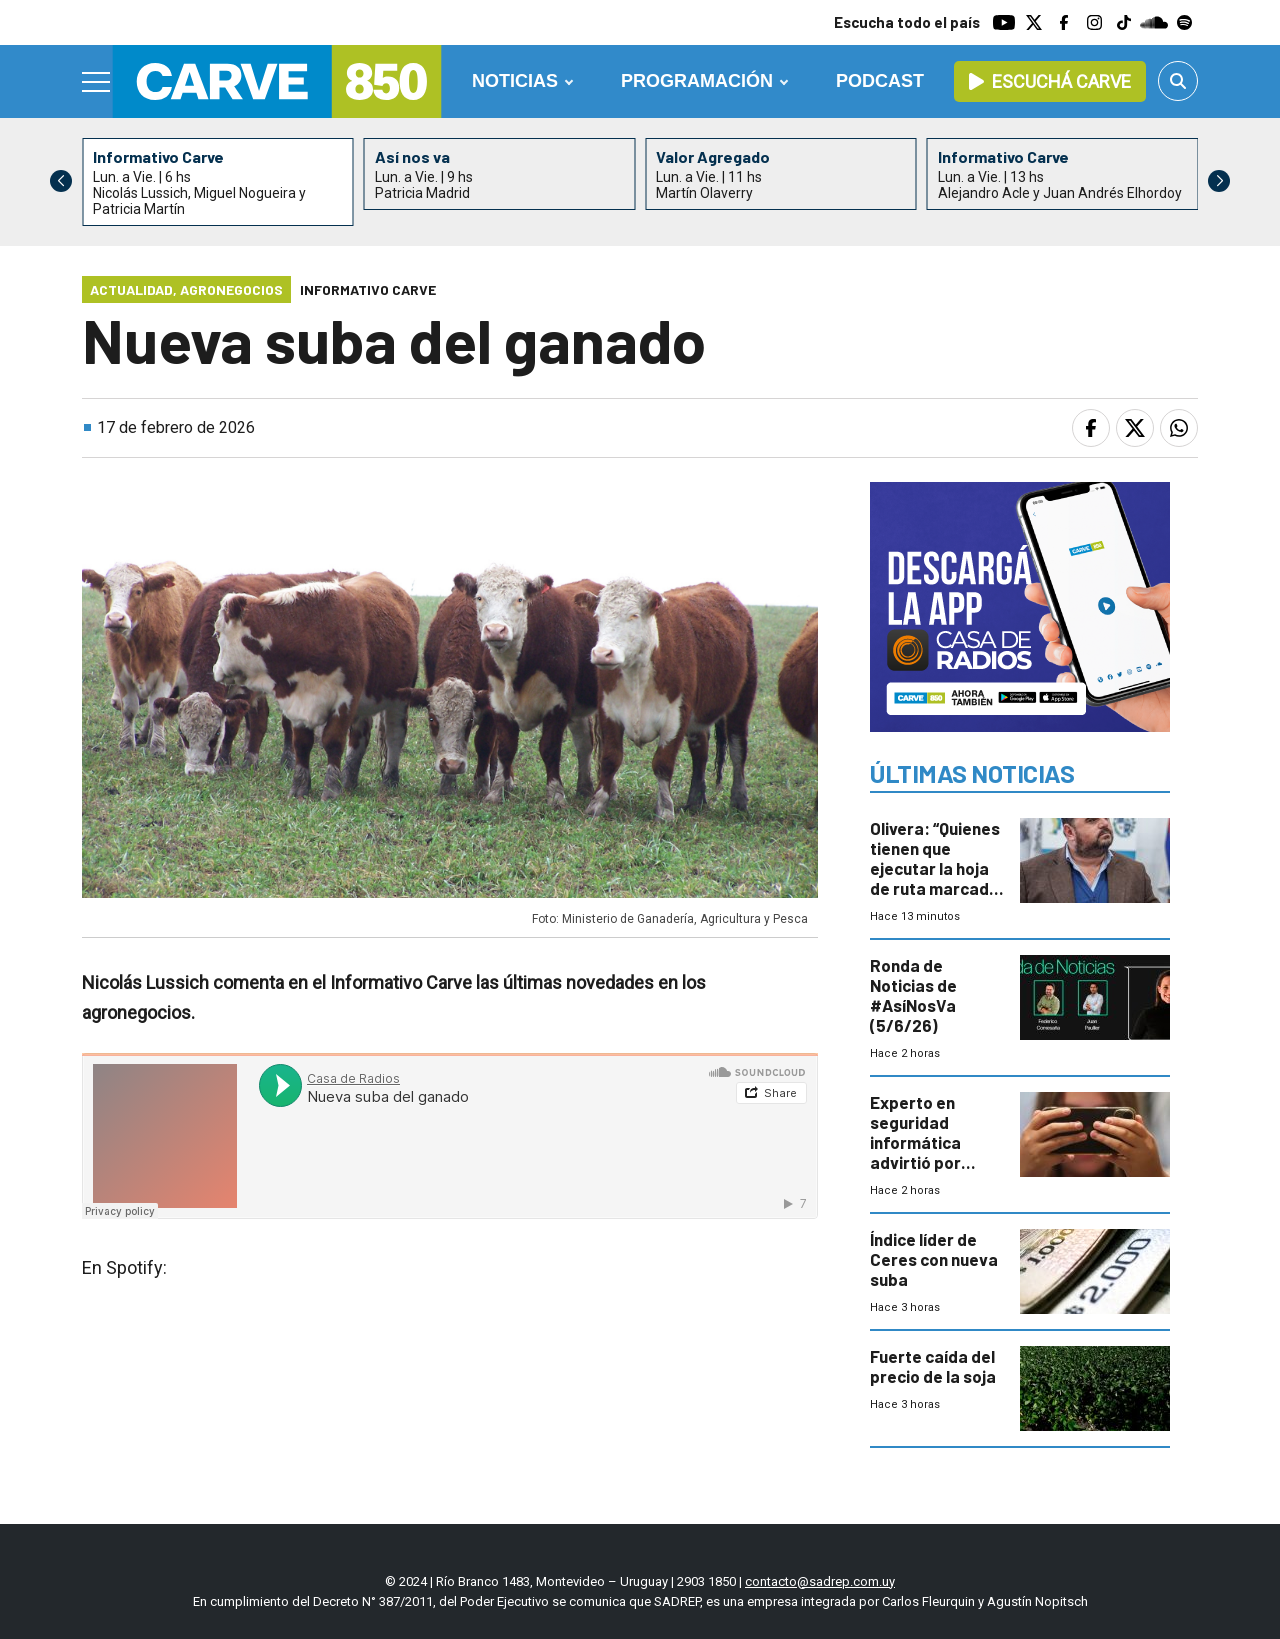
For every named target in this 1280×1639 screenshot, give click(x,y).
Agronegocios (231, 289)
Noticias (515, 81)
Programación (697, 81)
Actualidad (131, 289)
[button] (1219, 181)
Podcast (880, 81)
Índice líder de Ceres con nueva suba (934, 1259)
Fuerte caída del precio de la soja (933, 1366)
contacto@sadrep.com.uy (820, 1581)
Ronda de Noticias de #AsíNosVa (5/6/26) (913, 995)
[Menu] (97, 82)
